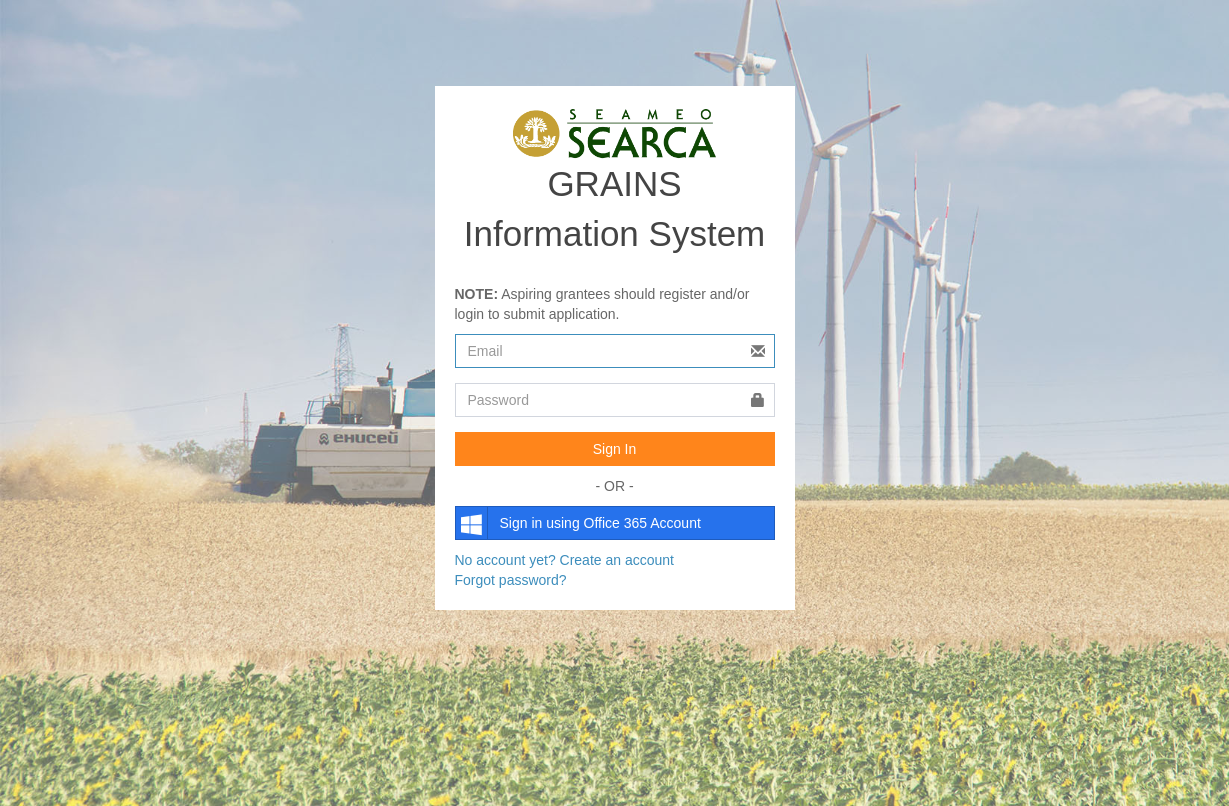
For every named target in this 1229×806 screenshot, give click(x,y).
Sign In (615, 449)
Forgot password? (511, 580)
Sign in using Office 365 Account (578, 523)
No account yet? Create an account (564, 560)
